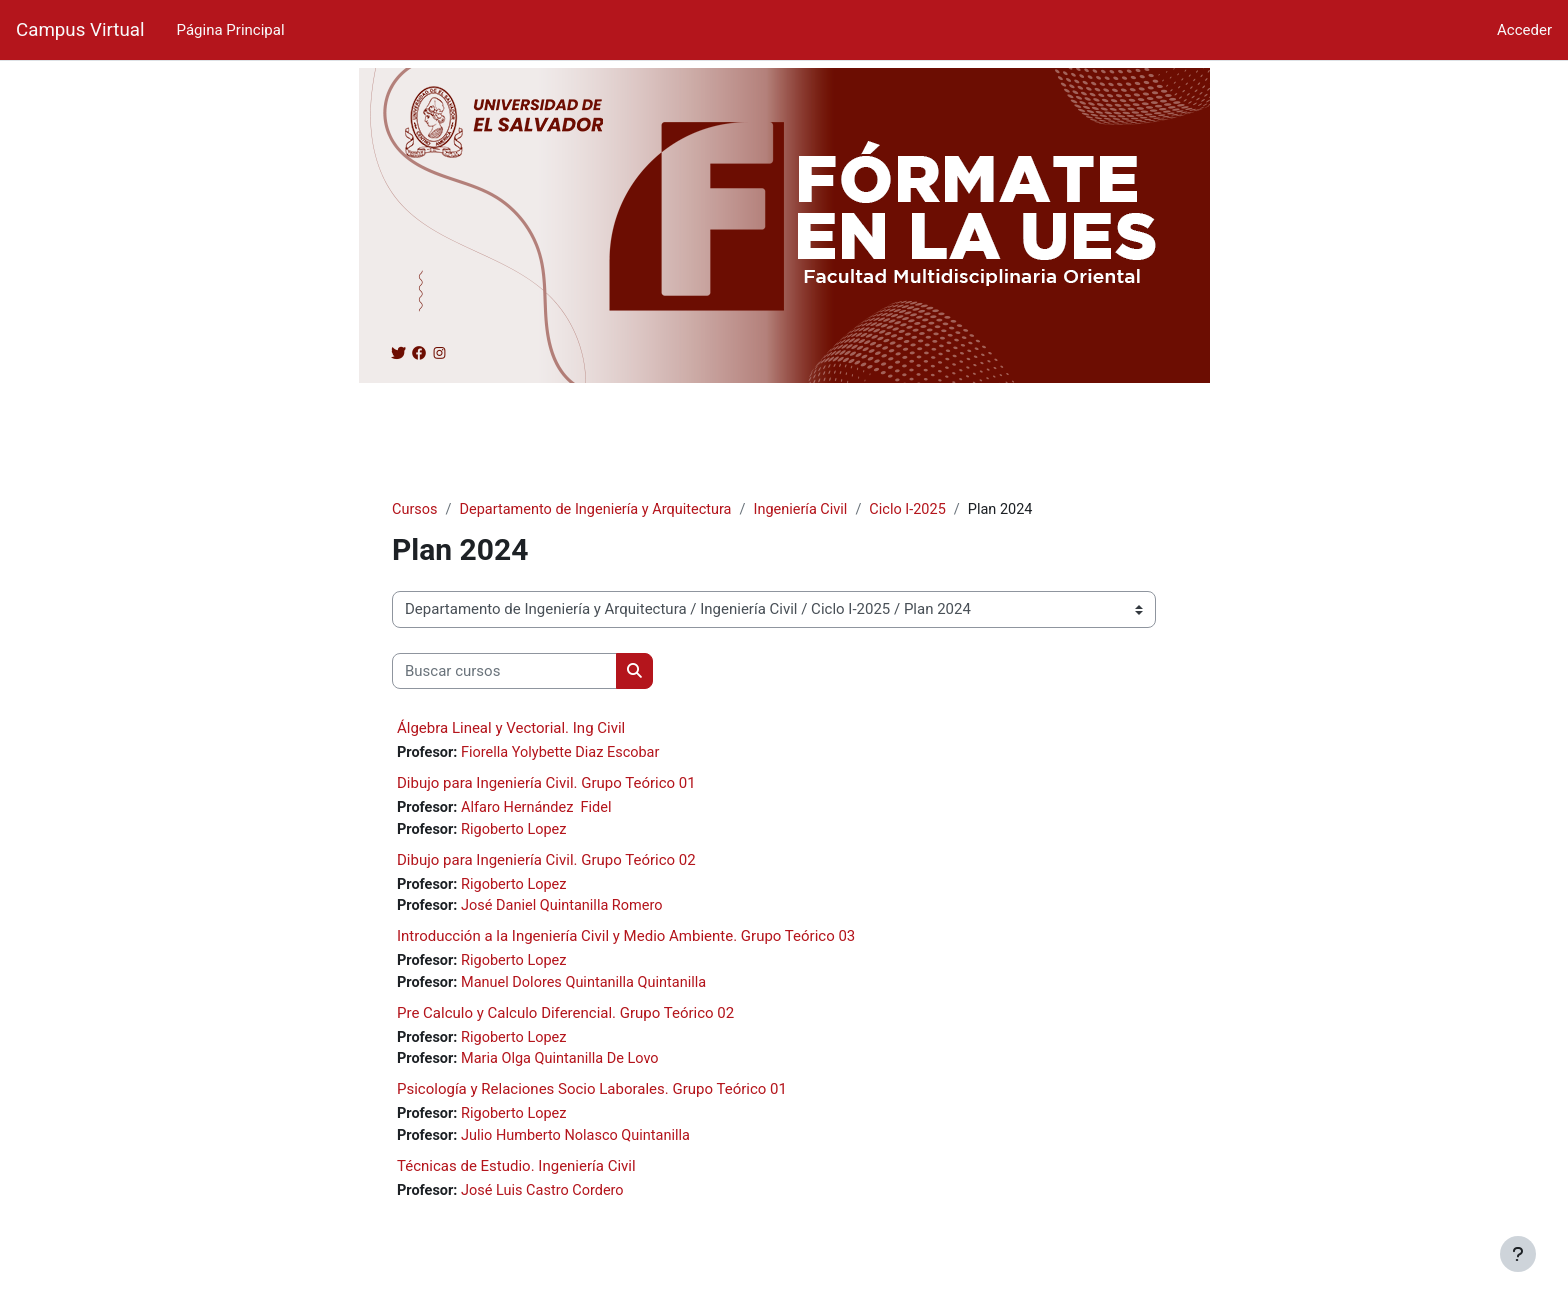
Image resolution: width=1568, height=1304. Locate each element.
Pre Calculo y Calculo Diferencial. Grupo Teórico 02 (565, 1019)
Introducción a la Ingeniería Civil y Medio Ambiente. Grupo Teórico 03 (626, 941)
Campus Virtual (80, 30)
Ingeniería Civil (813, 510)
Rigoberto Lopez (519, 832)
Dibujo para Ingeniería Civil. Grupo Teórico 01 (546, 785)
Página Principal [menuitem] (231, 30)
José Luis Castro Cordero (549, 1200)
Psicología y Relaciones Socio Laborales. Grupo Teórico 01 (592, 1097)
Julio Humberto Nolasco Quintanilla (583, 1144)
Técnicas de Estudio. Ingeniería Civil (516, 1175)
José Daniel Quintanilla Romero (569, 910)
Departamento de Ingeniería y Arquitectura (602, 510)
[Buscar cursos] (504, 672)
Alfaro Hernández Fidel (541, 810)
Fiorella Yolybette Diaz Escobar (565, 754)
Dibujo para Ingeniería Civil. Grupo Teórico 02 (546, 863)
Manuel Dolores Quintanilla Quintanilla (591, 988)
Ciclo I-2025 (924, 510)
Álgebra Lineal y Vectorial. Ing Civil (511, 729)
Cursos (415, 510)
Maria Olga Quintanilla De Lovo (567, 1066)
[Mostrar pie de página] (1518, 1254)
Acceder (1524, 30)
